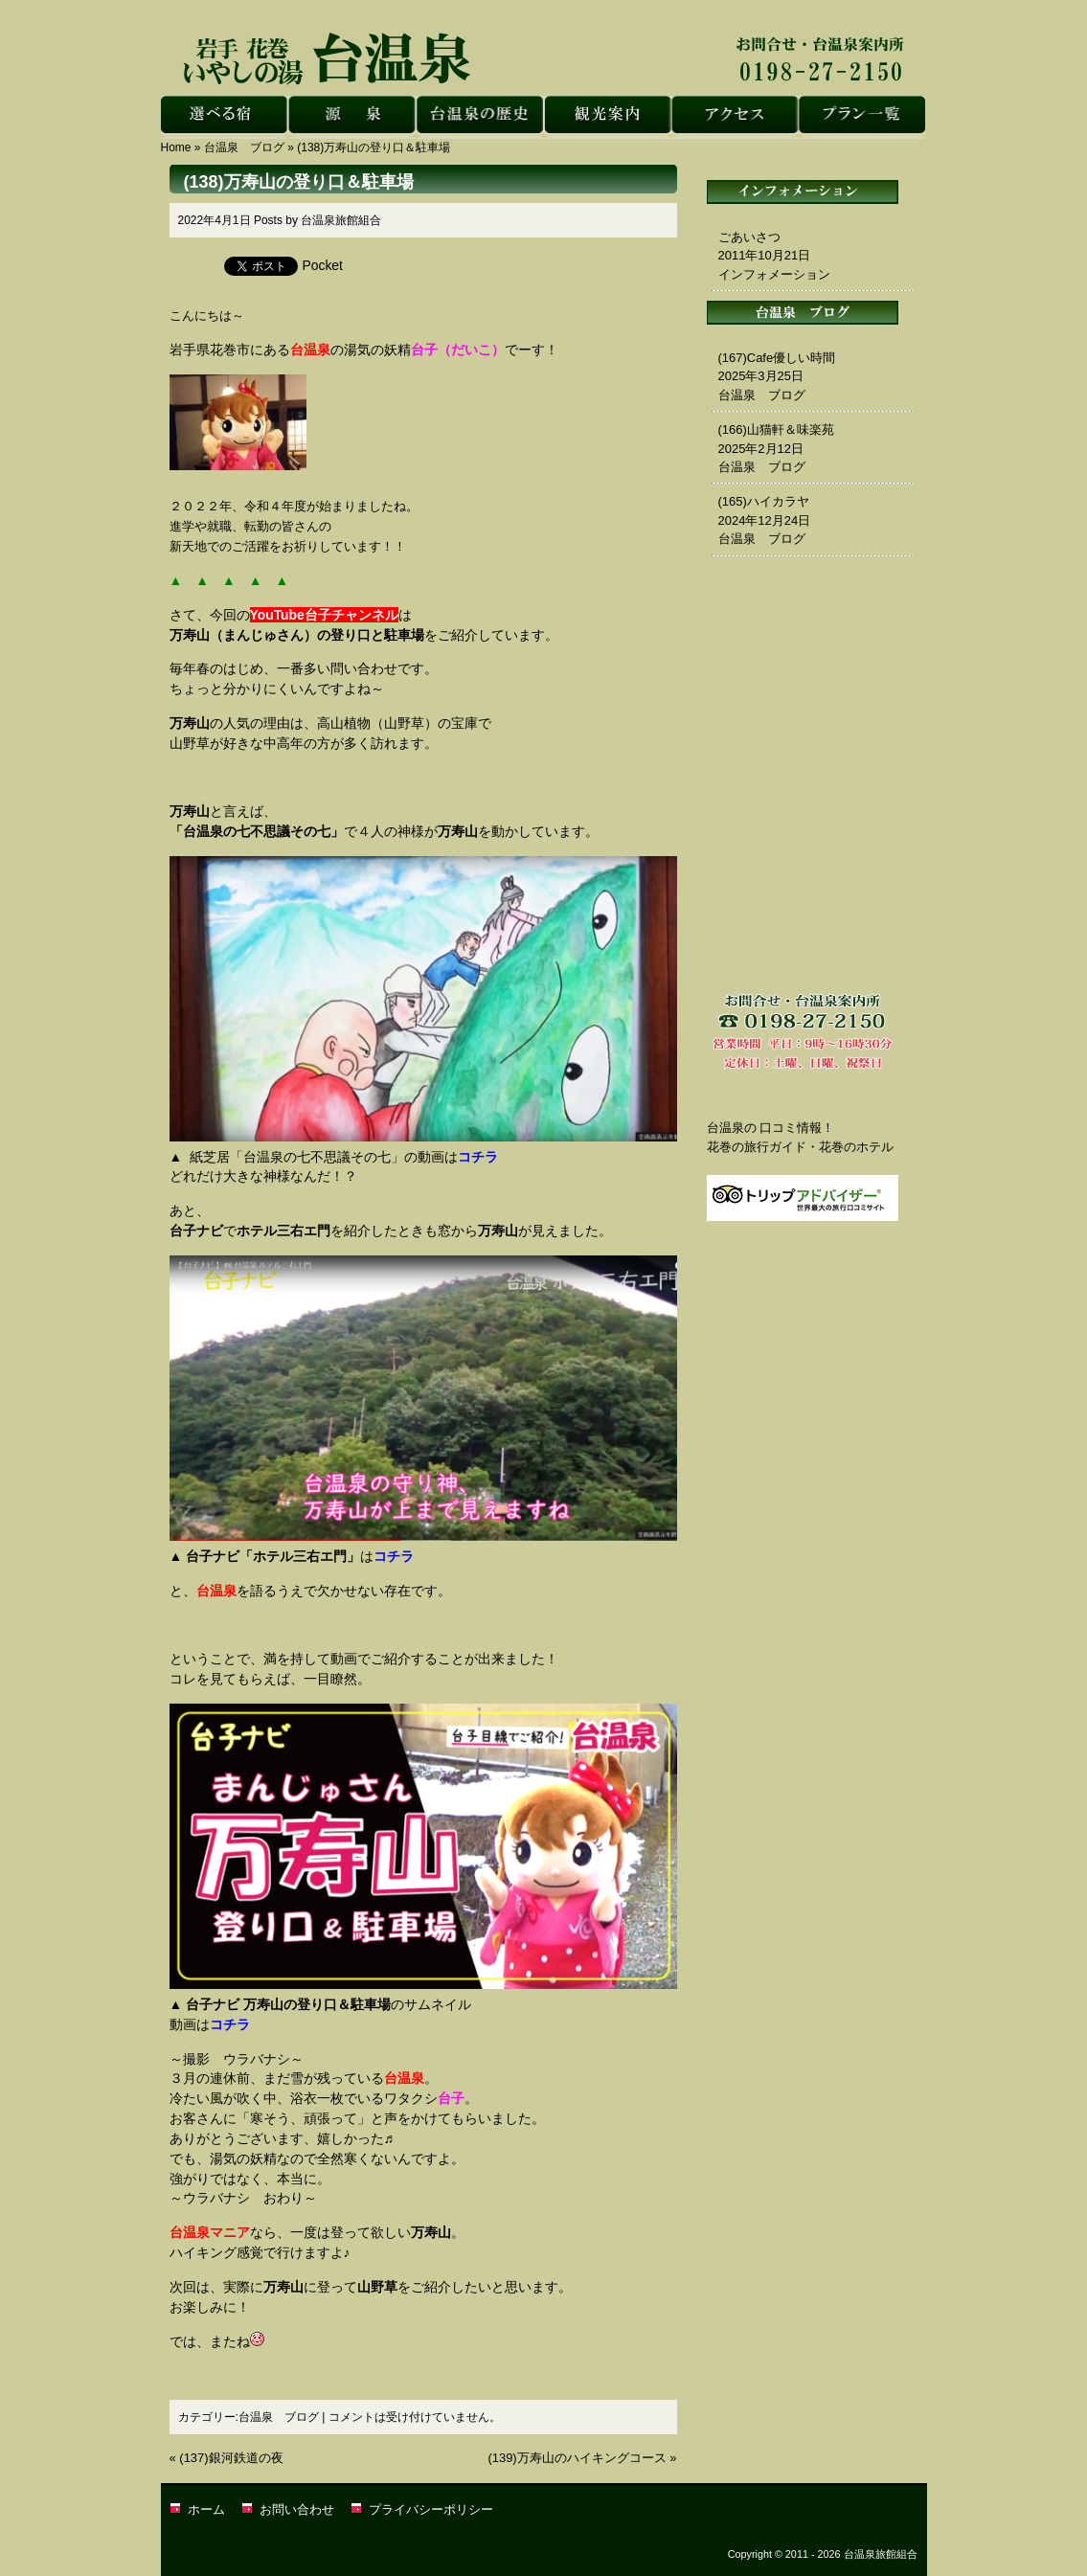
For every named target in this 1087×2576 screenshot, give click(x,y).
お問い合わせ (297, 2509)
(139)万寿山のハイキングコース (576, 2458)
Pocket (323, 265)
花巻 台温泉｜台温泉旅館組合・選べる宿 (224, 117)
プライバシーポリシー (431, 2509)
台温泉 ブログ (244, 147)
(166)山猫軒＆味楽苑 (776, 429)
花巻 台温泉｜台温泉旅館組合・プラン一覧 (861, 117)
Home (176, 147)
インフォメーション (774, 274)
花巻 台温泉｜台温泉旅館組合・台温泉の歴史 (479, 117)
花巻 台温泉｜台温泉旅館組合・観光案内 (606, 117)
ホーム (206, 2509)
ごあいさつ (749, 237)
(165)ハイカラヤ (763, 501)
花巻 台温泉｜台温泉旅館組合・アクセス (734, 117)
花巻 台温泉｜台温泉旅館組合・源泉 (352, 117)
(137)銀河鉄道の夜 (231, 2458)
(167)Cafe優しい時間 (777, 357)
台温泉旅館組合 (341, 220)
